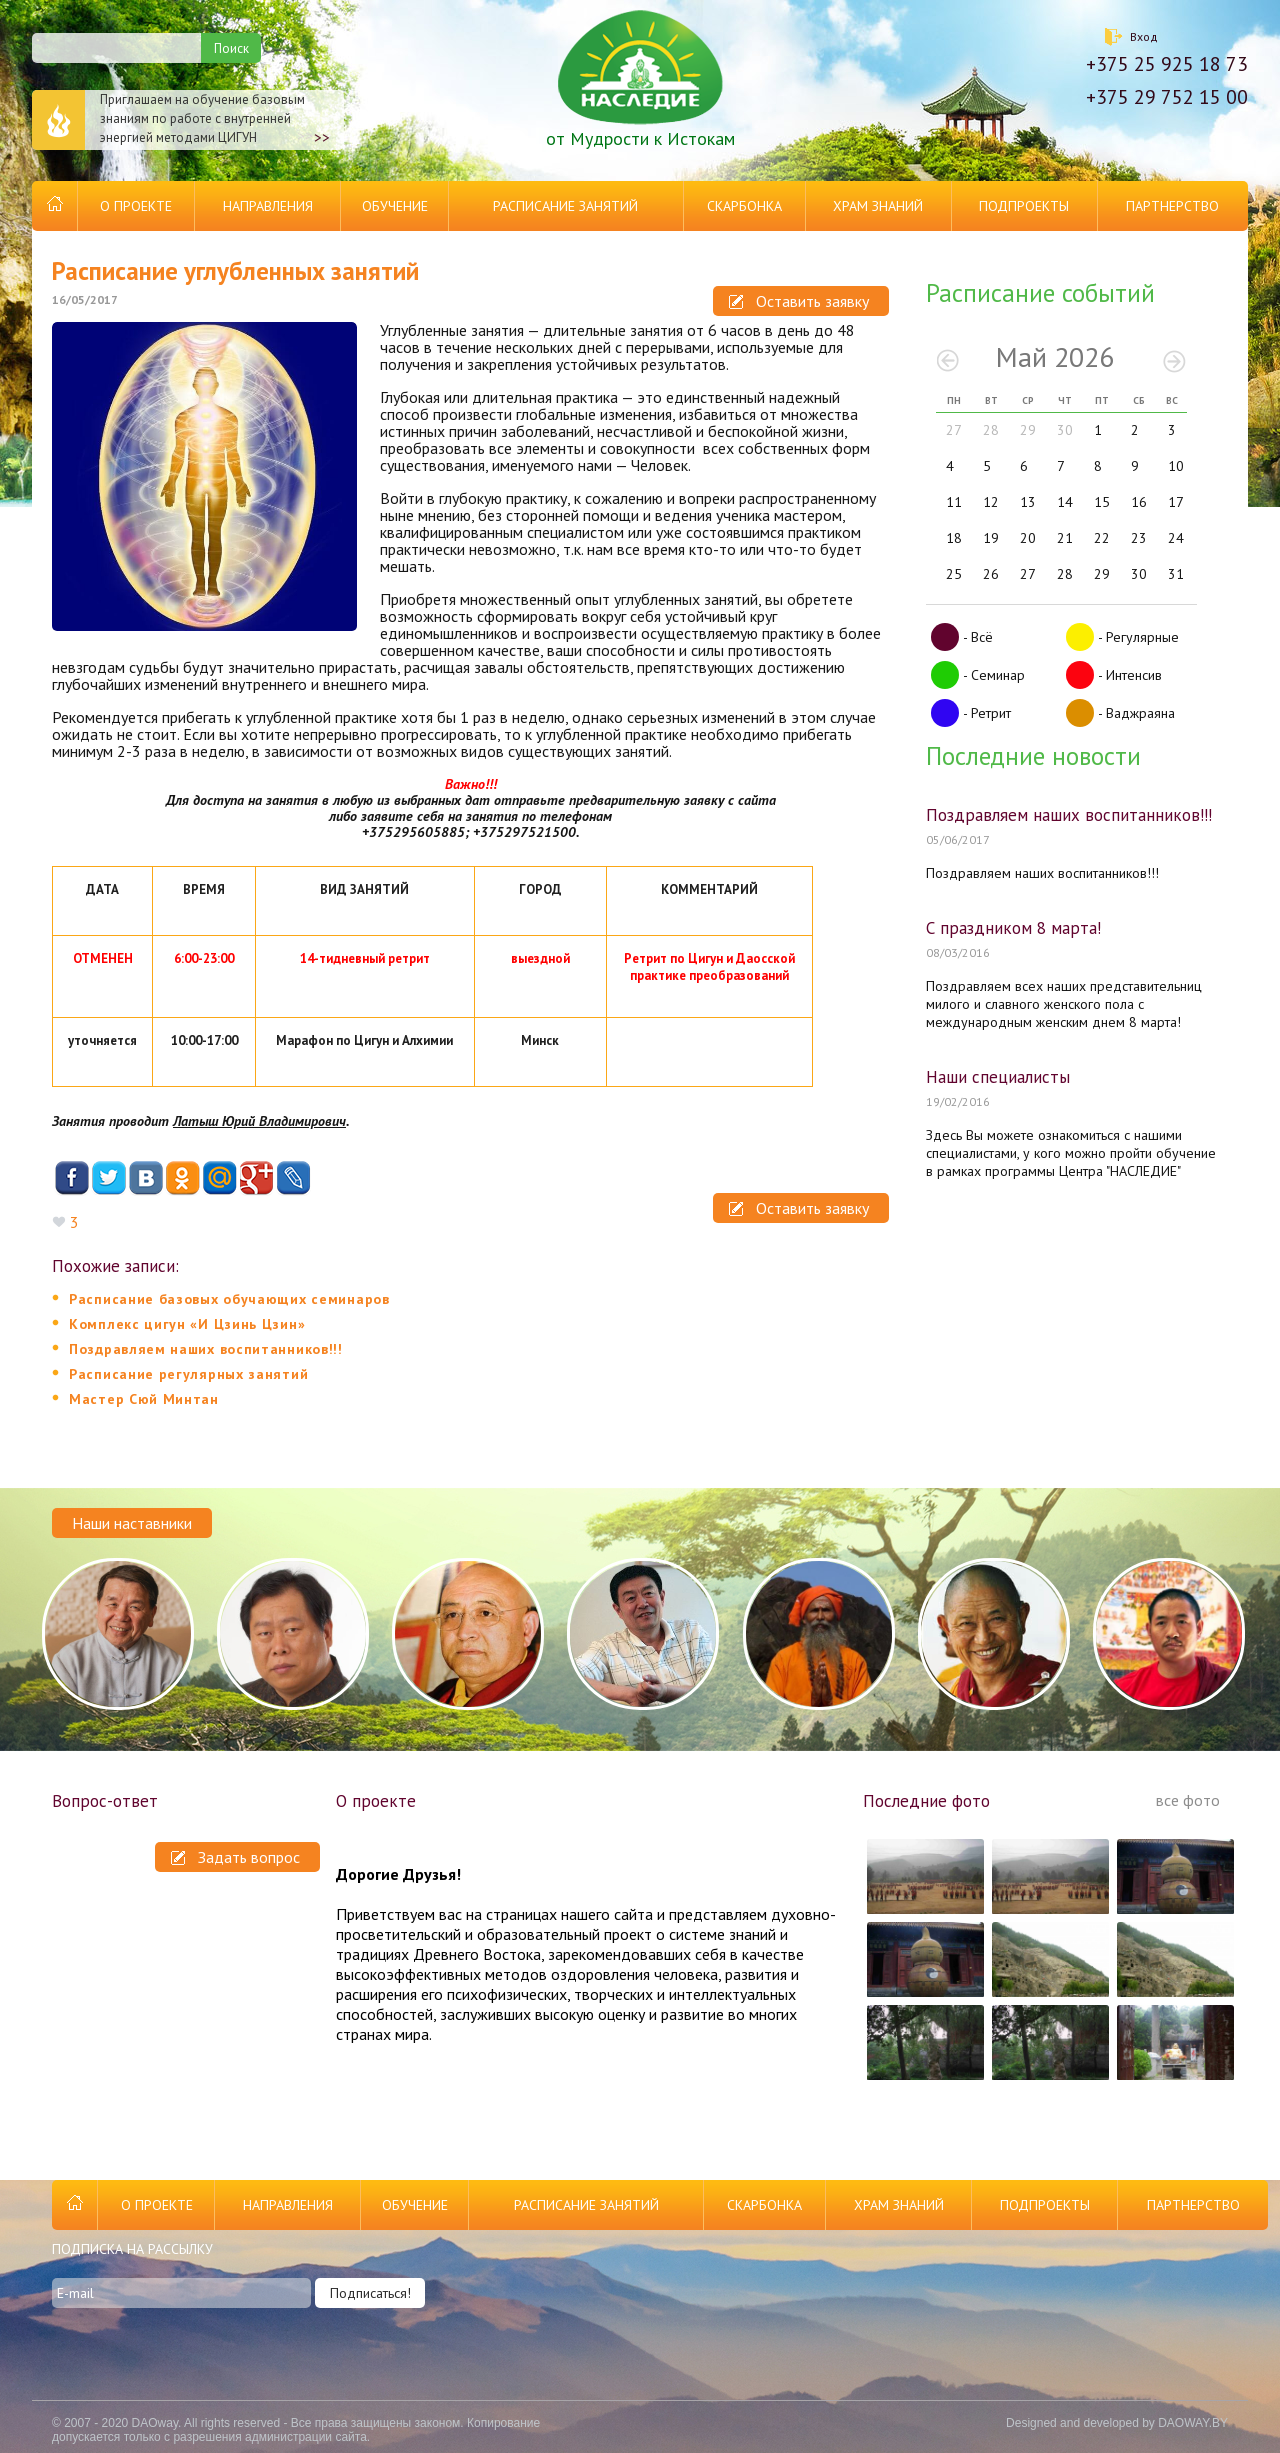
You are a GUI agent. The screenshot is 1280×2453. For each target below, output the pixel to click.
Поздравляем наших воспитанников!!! (206, 1349)
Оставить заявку (799, 301)
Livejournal (293, 1178)
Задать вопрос (235, 1857)
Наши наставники (132, 1523)
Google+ (256, 1178)
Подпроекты (1024, 206)
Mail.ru (219, 1178)
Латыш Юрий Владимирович (259, 1121)
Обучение (395, 206)
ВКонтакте (145, 1178)
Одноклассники (182, 1178)
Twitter (108, 1178)
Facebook (71, 1178)
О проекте (136, 206)
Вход (1144, 36)
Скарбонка (744, 206)
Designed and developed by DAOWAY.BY (1117, 2423)
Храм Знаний (878, 206)
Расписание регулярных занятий (188, 1374)
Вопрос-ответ (105, 1801)
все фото (1188, 1800)
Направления (268, 206)
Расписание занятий (565, 206)
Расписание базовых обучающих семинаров (229, 1299)
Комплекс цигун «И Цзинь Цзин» (187, 1324)
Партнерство (1172, 206)
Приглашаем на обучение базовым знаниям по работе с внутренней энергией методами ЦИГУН (181, 120)
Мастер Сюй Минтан (144, 1399)
